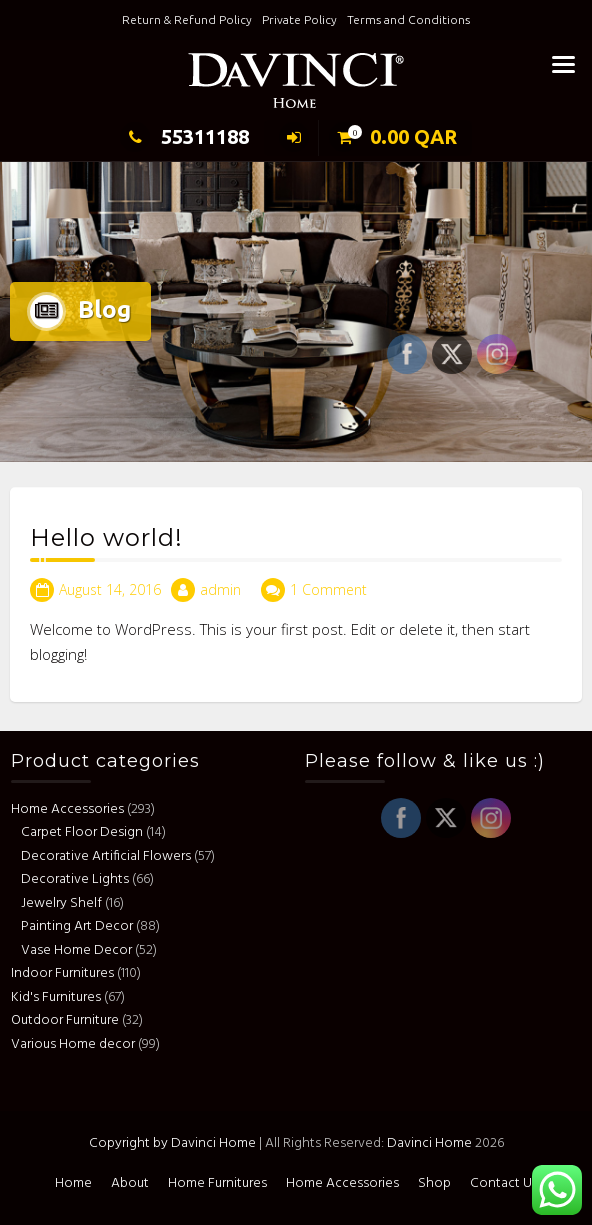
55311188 (184, 136)
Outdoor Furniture (68, 1020)
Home (73, 1183)
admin (220, 591)
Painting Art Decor (80, 926)
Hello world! (106, 540)
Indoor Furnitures (65, 973)
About (130, 1183)
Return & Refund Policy (187, 19)
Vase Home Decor (79, 950)
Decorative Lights (78, 879)
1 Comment (328, 591)
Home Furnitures (217, 1183)
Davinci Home (429, 1143)
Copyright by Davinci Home (172, 1143)
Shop (434, 1183)
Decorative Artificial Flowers (109, 856)
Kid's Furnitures (59, 997)
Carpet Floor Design (85, 832)
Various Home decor (76, 1044)
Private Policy (299, 19)
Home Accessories (70, 809)
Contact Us (504, 1183)
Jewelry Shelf (64, 903)
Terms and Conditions (408, 19)
